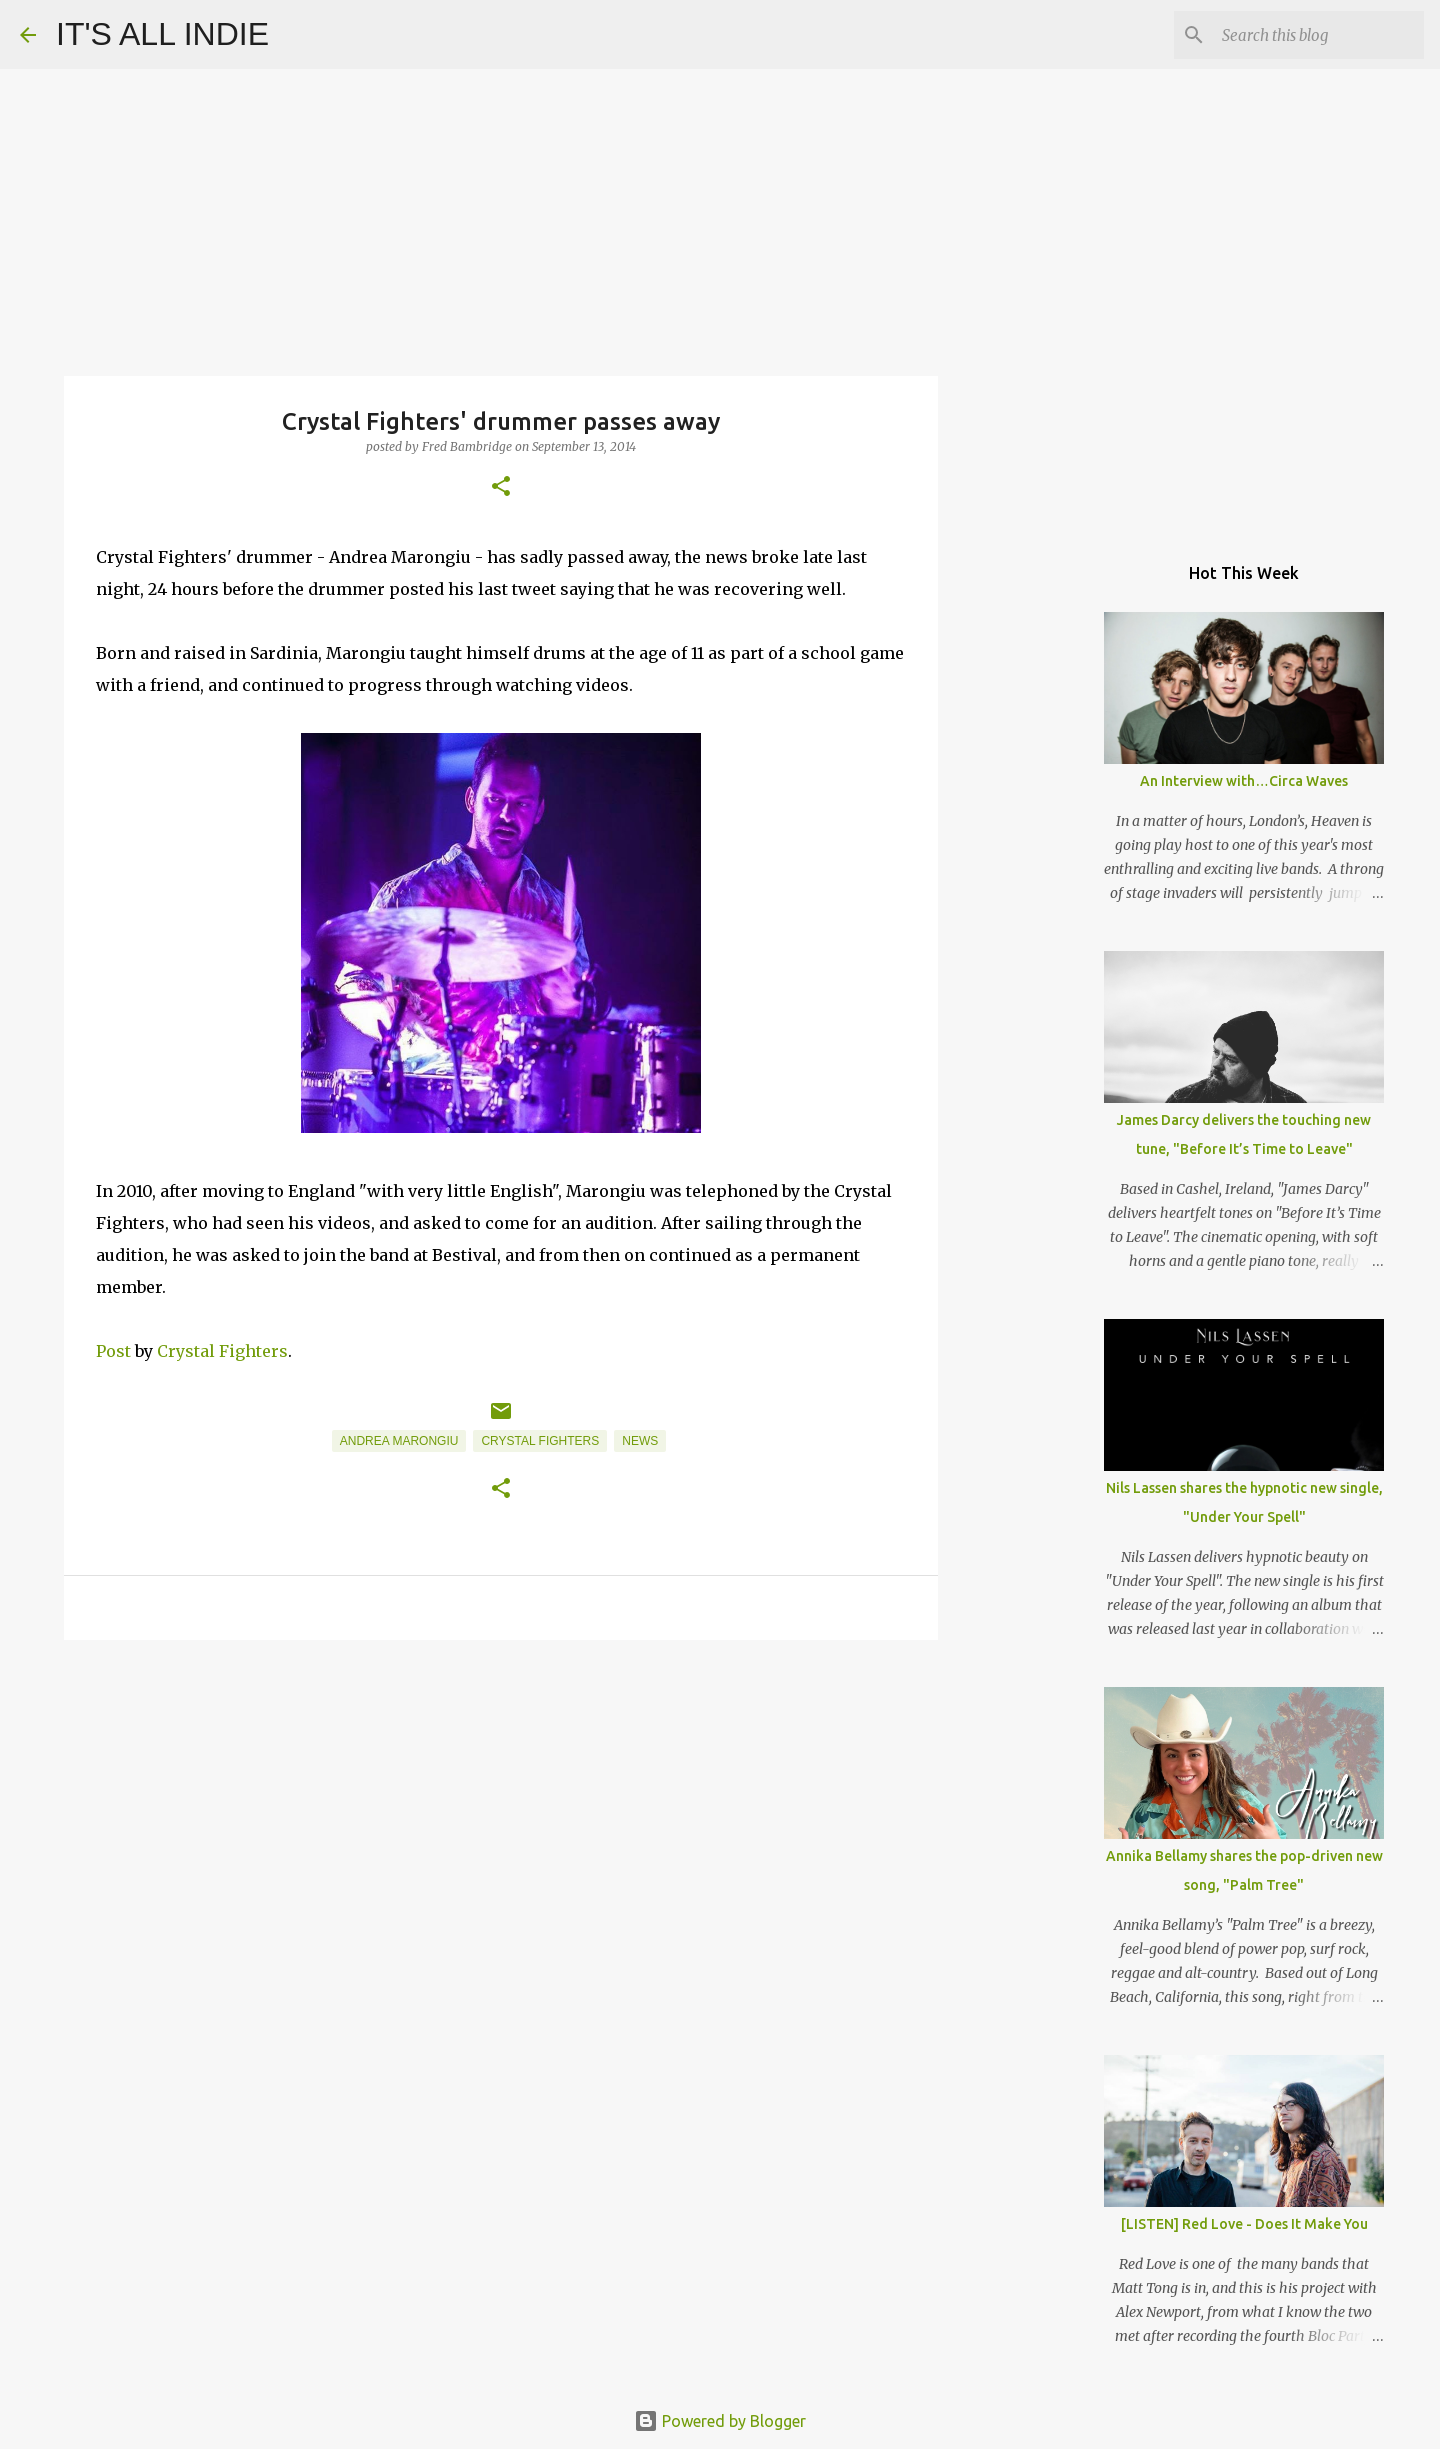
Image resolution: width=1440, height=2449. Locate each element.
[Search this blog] (1319, 35)
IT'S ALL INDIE (162, 34)
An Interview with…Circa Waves (1244, 781)
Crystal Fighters (222, 1351)
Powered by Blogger (720, 2421)
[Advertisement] (501, 1810)
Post (113, 1351)
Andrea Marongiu (399, 1441)
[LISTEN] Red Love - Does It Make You (1244, 2224)
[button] (501, 487)
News (640, 1441)
